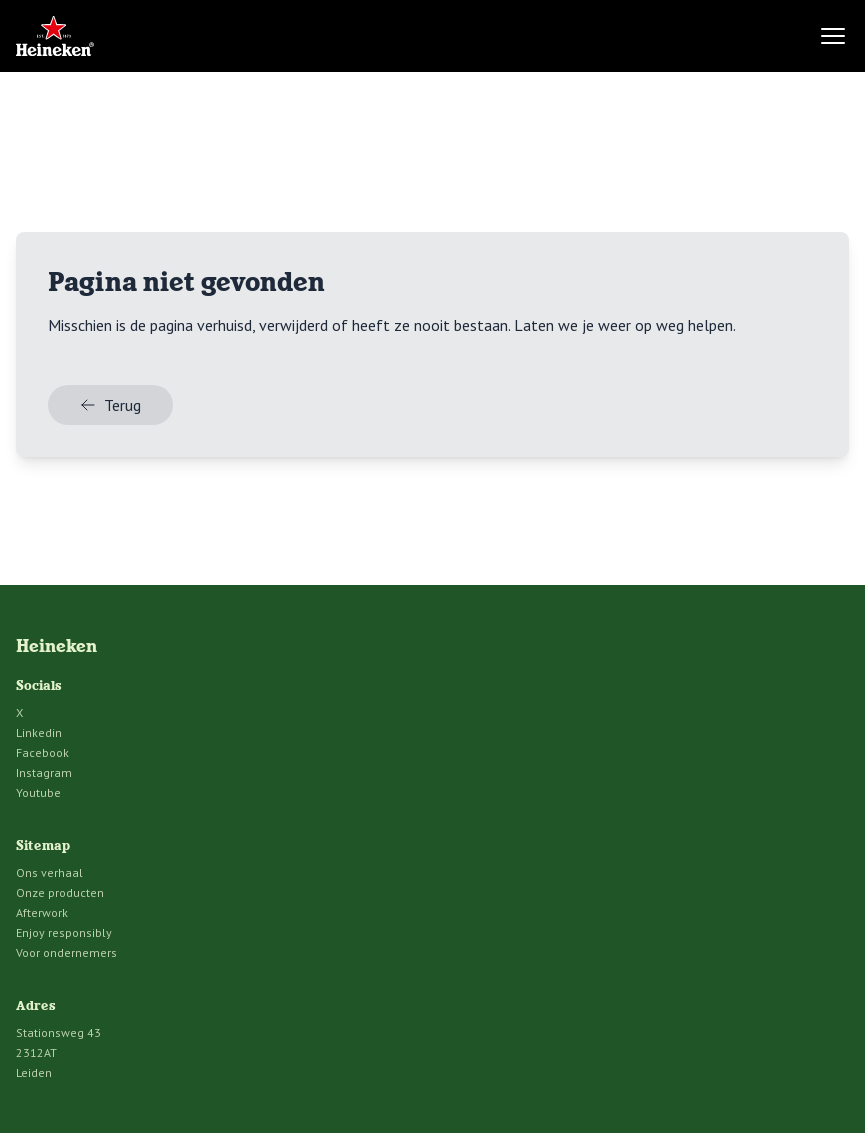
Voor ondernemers (66, 952)
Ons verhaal (49, 872)
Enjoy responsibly (64, 932)
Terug (110, 405)
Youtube (38, 792)
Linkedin (39, 732)
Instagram (44, 772)
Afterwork (42, 912)
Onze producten (60, 892)
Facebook (42, 752)
